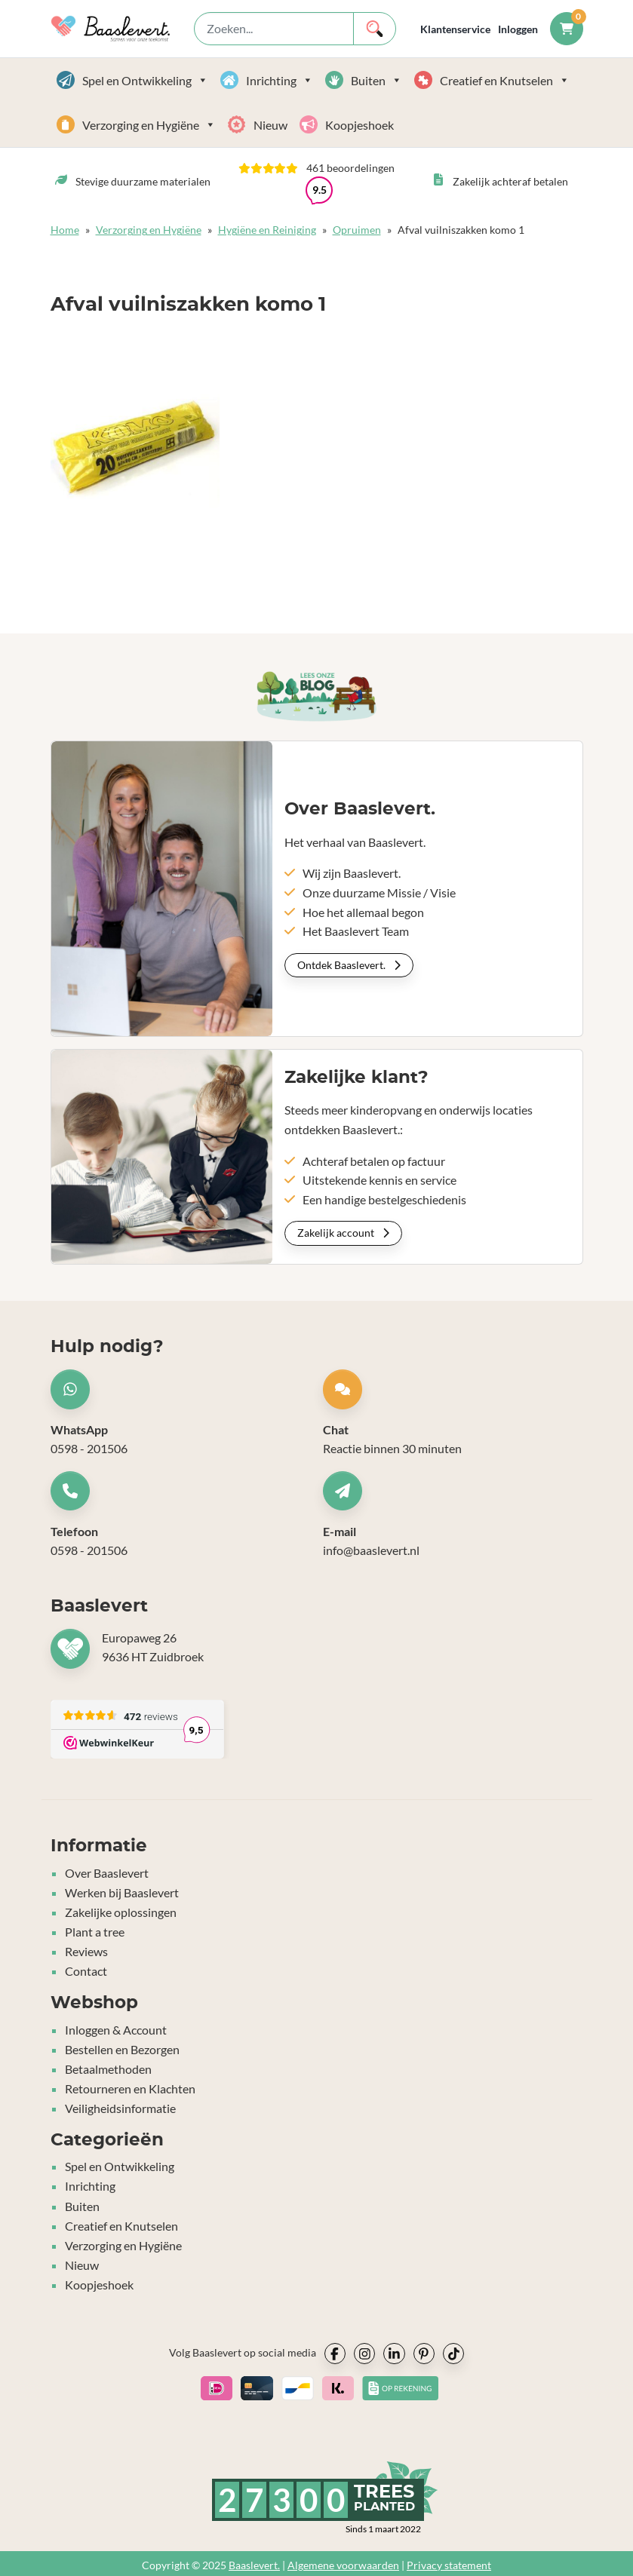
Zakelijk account (343, 1232)
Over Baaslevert (107, 1875)
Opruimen (357, 229)
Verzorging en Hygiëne (149, 125)
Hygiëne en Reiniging (267, 229)
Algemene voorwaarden (343, 2561)
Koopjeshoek (359, 125)
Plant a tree (94, 1932)
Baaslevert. (254, 2561)
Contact (86, 1971)
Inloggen (518, 29)
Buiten (376, 80)
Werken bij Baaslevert (122, 1894)
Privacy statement (449, 2561)
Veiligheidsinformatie (120, 2106)
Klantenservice (455, 29)
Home (65, 229)
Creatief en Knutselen (505, 80)
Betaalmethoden (108, 2068)
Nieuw (270, 125)
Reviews (86, 1952)
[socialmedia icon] (335, 2349)
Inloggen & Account (116, 2029)
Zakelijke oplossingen (121, 1913)
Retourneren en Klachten (130, 2087)
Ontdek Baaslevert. (349, 964)
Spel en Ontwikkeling (145, 80)
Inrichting (279, 80)
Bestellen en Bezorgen (122, 2048)
